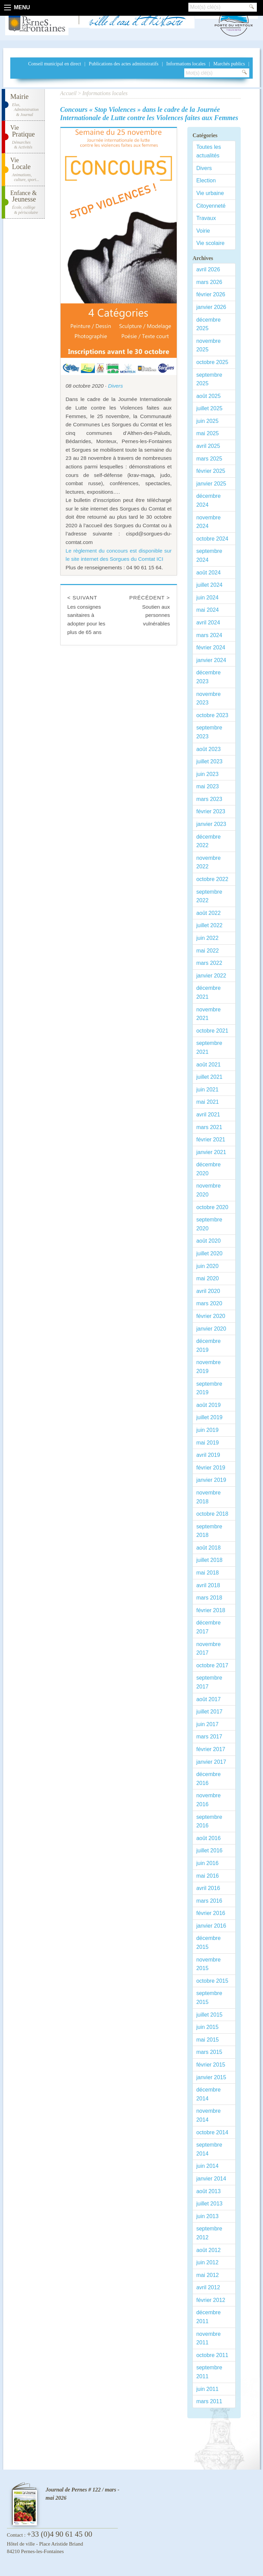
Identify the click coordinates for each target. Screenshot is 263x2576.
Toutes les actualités (208, 151)
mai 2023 (207, 786)
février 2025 (210, 471)
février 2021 (210, 1139)
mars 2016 (209, 1901)
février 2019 (210, 1468)
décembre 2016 (208, 1778)
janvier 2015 (211, 2077)
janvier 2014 (211, 2179)
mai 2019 (207, 1443)
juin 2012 (207, 2262)
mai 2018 (207, 1573)
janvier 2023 (211, 824)
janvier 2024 (211, 660)
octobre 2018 (212, 1514)
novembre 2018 (208, 1497)
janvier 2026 (211, 307)
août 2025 (208, 396)
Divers (115, 386)
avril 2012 (208, 2287)
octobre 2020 (212, 1207)
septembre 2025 (209, 379)
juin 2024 (207, 597)
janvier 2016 (211, 1926)
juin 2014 (207, 2166)
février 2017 (210, 1749)
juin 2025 (207, 421)
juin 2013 (207, 2216)
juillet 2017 (209, 1711)
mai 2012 (207, 2275)
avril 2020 (208, 1291)
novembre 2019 (208, 1366)
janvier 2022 (211, 976)
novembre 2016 (208, 1799)
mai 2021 (207, 1102)
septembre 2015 (209, 1997)
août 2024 (208, 572)
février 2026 (210, 294)
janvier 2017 (211, 1762)
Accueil (68, 93)
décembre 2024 (208, 500)
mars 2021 (209, 1127)
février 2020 (210, 1316)
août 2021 (208, 1064)
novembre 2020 (208, 1190)
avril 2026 (208, 269)
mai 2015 (207, 2040)
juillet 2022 (209, 925)
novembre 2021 (208, 1014)
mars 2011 (209, 2401)
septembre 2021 (209, 1047)
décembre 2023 (208, 677)
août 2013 (208, 2191)
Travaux (206, 218)
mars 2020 (209, 1303)
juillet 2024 (209, 585)
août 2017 (208, 1699)
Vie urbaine (210, 193)
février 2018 (210, 1610)
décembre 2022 (208, 841)
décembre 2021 (208, 992)
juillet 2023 (209, 761)
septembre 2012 (209, 2233)
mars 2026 (209, 282)
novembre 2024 (208, 522)
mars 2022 (209, 963)
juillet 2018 (209, 1560)
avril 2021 (208, 1114)
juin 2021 (207, 1089)
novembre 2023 (208, 698)
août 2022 (208, 913)
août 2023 (208, 749)
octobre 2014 (212, 2132)
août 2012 (208, 2250)
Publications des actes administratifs (123, 63)
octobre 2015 (212, 1981)
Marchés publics (229, 63)
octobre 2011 (212, 2355)
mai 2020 (207, 1278)
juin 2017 (207, 1724)
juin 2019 (207, 1430)
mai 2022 (207, 951)
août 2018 (208, 1548)
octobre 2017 (212, 1665)
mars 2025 (209, 459)
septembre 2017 (209, 1682)
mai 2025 (207, 433)
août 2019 (208, 1405)
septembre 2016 (209, 1821)
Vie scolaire (210, 243)
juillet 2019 (209, 1417)
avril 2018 (208, 1585)
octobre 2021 (212, 1031)
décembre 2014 (208, 2094)
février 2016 (210, 1913)
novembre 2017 (208, 1648)
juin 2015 (207, 2027)
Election (206, 180)
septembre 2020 (209, 1224)
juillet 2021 (209, 1077)
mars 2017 (209, 1736)
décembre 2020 (208, 1169)
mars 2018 (209, 1598)
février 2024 (210, 647)
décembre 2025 (208, 324)
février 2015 (210, 2065)
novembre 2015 (208, 1964)
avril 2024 (208, 622)
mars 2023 (209, 799)
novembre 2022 (208, 862)
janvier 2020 (211, 1329)
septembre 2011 (209, 2372)
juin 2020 (207, 1266)
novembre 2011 (208, 2338)
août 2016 (208, 1838)
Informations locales (186, 63)
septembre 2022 (209, 896)
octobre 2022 (212, 879)
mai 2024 (207, 610)
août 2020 (208, 1241)
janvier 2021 (211, 1152)
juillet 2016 (209, 1850)
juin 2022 (207, 938)
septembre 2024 (209, 555)
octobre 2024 (212, 539)
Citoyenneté (210, 206)
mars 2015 (209, 2052)
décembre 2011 (208, 2316)
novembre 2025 (208, 345)
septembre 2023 (209, 732)
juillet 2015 (209, 2015)
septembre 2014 (209, 2149)
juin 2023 (207, 774)
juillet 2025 (209, 408)
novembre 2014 (208, 2115)
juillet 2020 (209, 1253)
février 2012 (210, 2300)
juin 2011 (207, 2389)
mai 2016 (207, 1876)
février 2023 (210, 811)
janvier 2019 (211, 1480)
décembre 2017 (208, 1627)
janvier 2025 (211, 484)
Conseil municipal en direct (54, 63)
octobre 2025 (212, 362)
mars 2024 (209, 635)
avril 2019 (208, 1455)
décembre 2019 (208, 1345)
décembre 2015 (208, 1942)
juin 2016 (207, 1863)
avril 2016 (208, 1888)
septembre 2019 (209, 1388)
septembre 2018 (209, 1531)
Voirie (203, 231)
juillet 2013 (209, 2203)
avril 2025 (208, 446)
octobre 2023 (212, 715)
